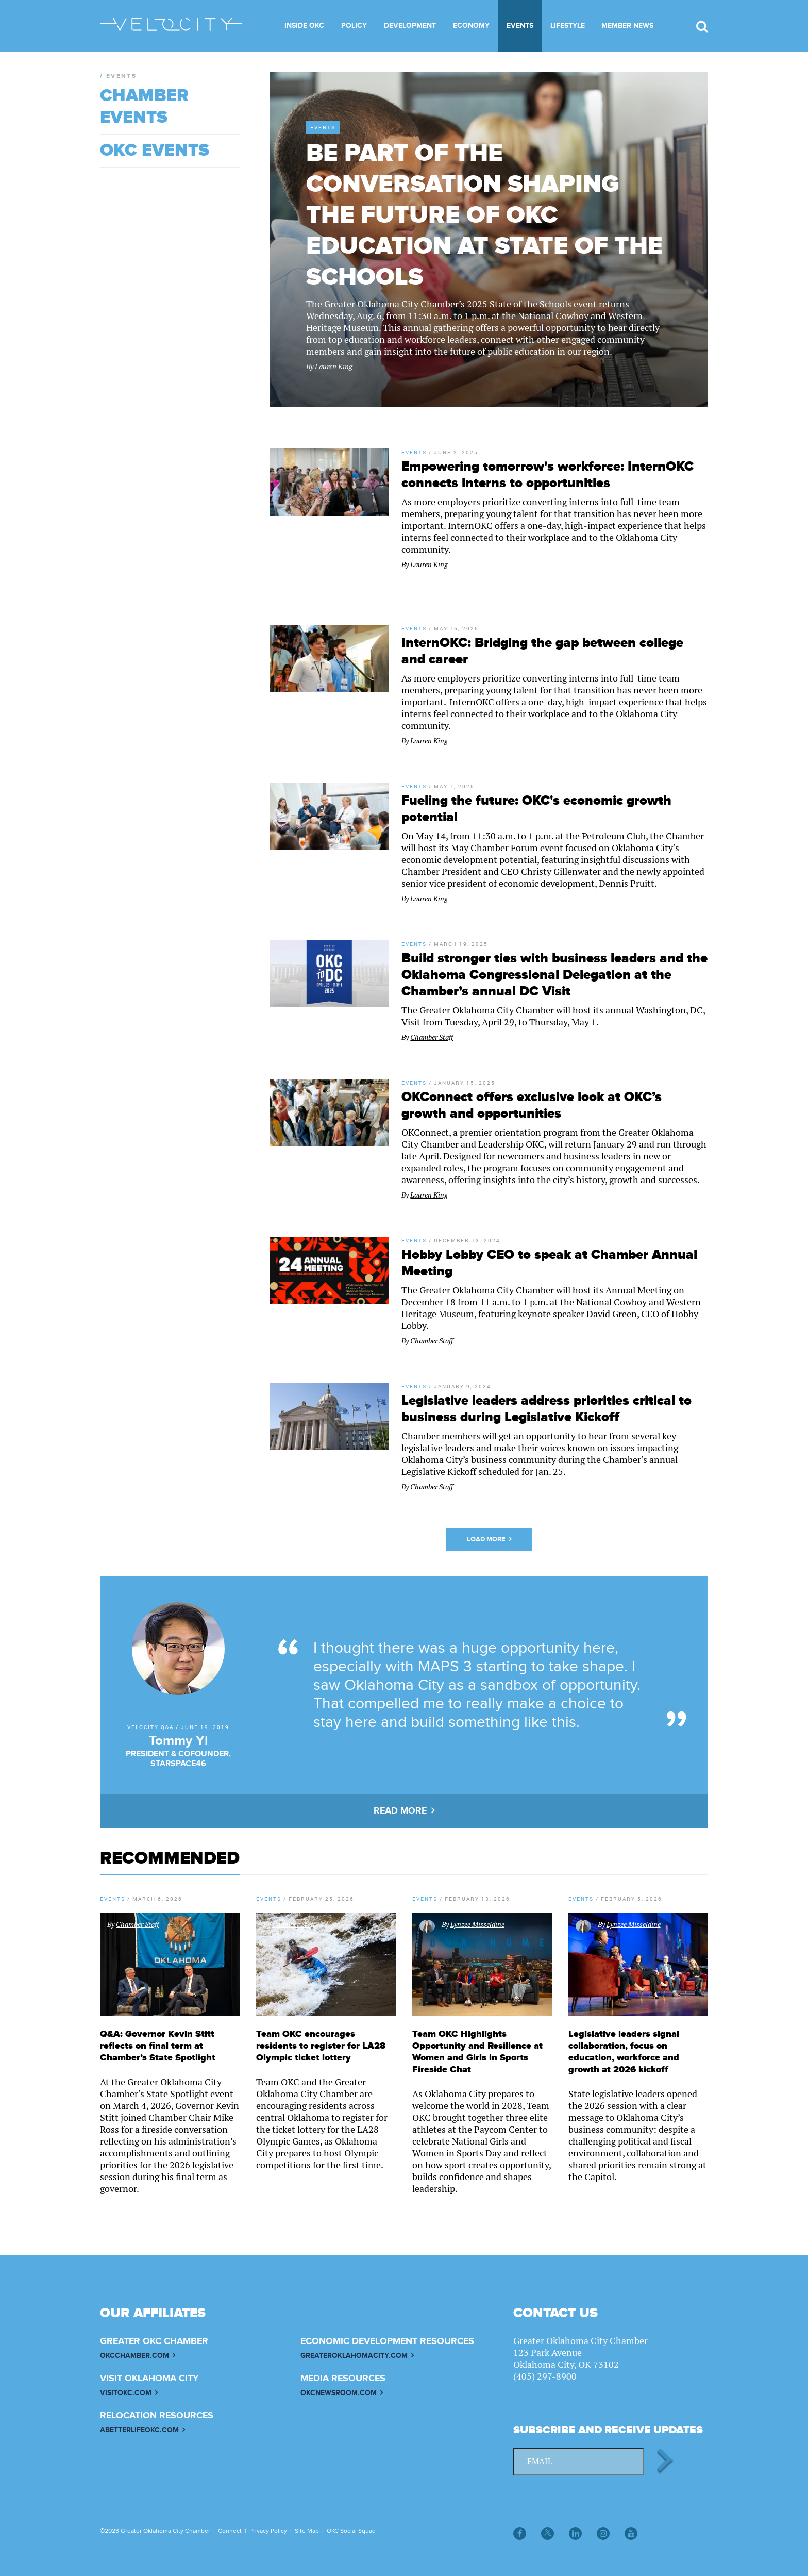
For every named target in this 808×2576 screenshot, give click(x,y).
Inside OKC (304, 25)
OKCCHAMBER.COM (134, 2355)
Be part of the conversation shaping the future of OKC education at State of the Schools (484, 215)
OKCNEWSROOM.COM (338, 2392)
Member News (627, 25)
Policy (354, 25)
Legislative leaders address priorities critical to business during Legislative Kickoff (546, 1408)
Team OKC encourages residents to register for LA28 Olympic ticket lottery (320, 2046)
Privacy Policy (268, 2530)
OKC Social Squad (351, 2530)
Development (410, 25)
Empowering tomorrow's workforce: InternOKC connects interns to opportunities (547, 474)
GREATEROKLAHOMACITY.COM (354, 2355)
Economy (471, 25)
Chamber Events (144, 106)
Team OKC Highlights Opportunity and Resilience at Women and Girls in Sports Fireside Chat (477, 2051)
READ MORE (400, 1811)
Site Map (307, 2530)
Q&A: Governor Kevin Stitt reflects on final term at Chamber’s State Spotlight (157, 2046)
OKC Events (154, 150)
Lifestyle (567, 25)
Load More (486, 1539)
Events (520, 25)
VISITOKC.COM (126, 2392)
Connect (230, 2530)
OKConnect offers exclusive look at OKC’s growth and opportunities (531, 1105)
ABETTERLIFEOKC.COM (139, 2429)
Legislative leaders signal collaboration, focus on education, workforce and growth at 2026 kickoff (623, 2051)
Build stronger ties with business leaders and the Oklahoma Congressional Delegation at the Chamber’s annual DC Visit (554, 975)
